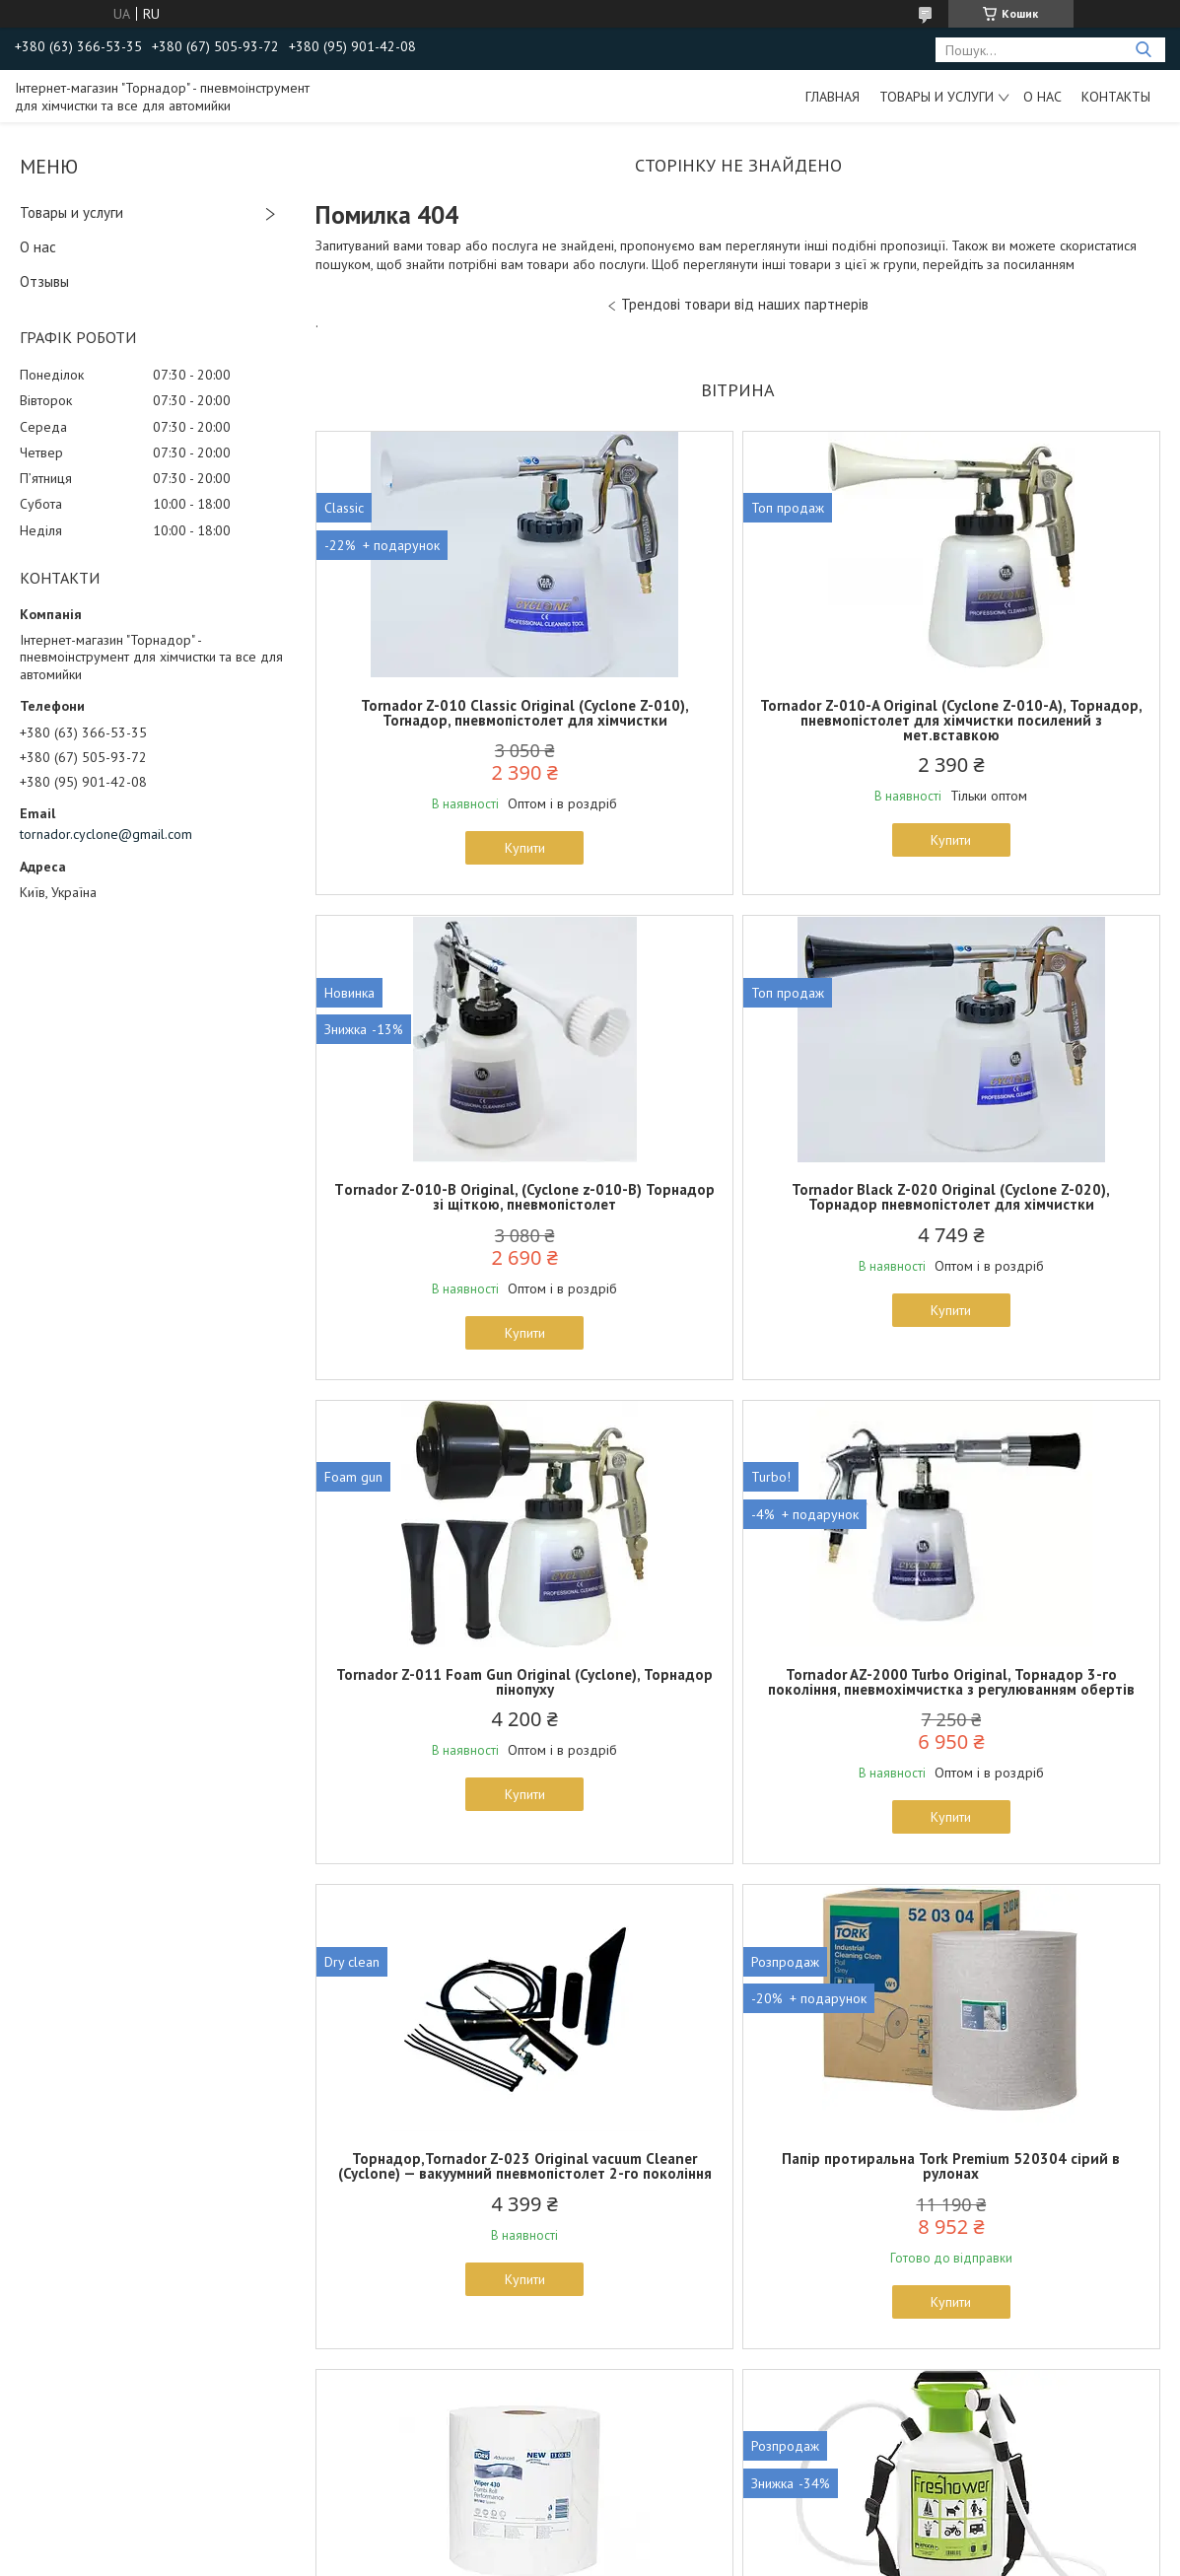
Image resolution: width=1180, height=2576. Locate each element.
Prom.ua (683, 2539)
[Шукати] (1143, 49)
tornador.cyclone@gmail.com (106, 834)
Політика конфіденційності (908, 2556)
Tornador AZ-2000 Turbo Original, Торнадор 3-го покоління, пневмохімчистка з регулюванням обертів (1022, 1226)
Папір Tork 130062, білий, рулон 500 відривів (1022, 1726)
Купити (453, 862)
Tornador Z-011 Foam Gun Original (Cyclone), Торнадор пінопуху (737, 1211)
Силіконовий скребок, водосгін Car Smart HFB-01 (737, 2217)
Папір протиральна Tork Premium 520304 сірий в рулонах (738, 1726)
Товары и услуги (936, 96)
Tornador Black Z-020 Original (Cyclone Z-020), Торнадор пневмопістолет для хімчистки (453, 1219)
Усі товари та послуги (731, 2463)
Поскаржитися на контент (753, 2556)
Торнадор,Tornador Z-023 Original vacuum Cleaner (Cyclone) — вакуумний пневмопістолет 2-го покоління (453, 1741)
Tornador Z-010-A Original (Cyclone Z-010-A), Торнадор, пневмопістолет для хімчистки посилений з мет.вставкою (737, 727)
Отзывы (44, 281)
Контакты (1115, 96)
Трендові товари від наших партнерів (744, 304)
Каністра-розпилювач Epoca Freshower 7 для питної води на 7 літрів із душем (453, 2224)
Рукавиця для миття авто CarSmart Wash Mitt (1022, 2217)
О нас (1042, 96)
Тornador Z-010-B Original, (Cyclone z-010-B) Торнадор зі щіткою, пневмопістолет (1022, 720)
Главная (832, 96)
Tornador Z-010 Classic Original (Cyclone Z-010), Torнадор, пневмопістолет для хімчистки (453, 720)
